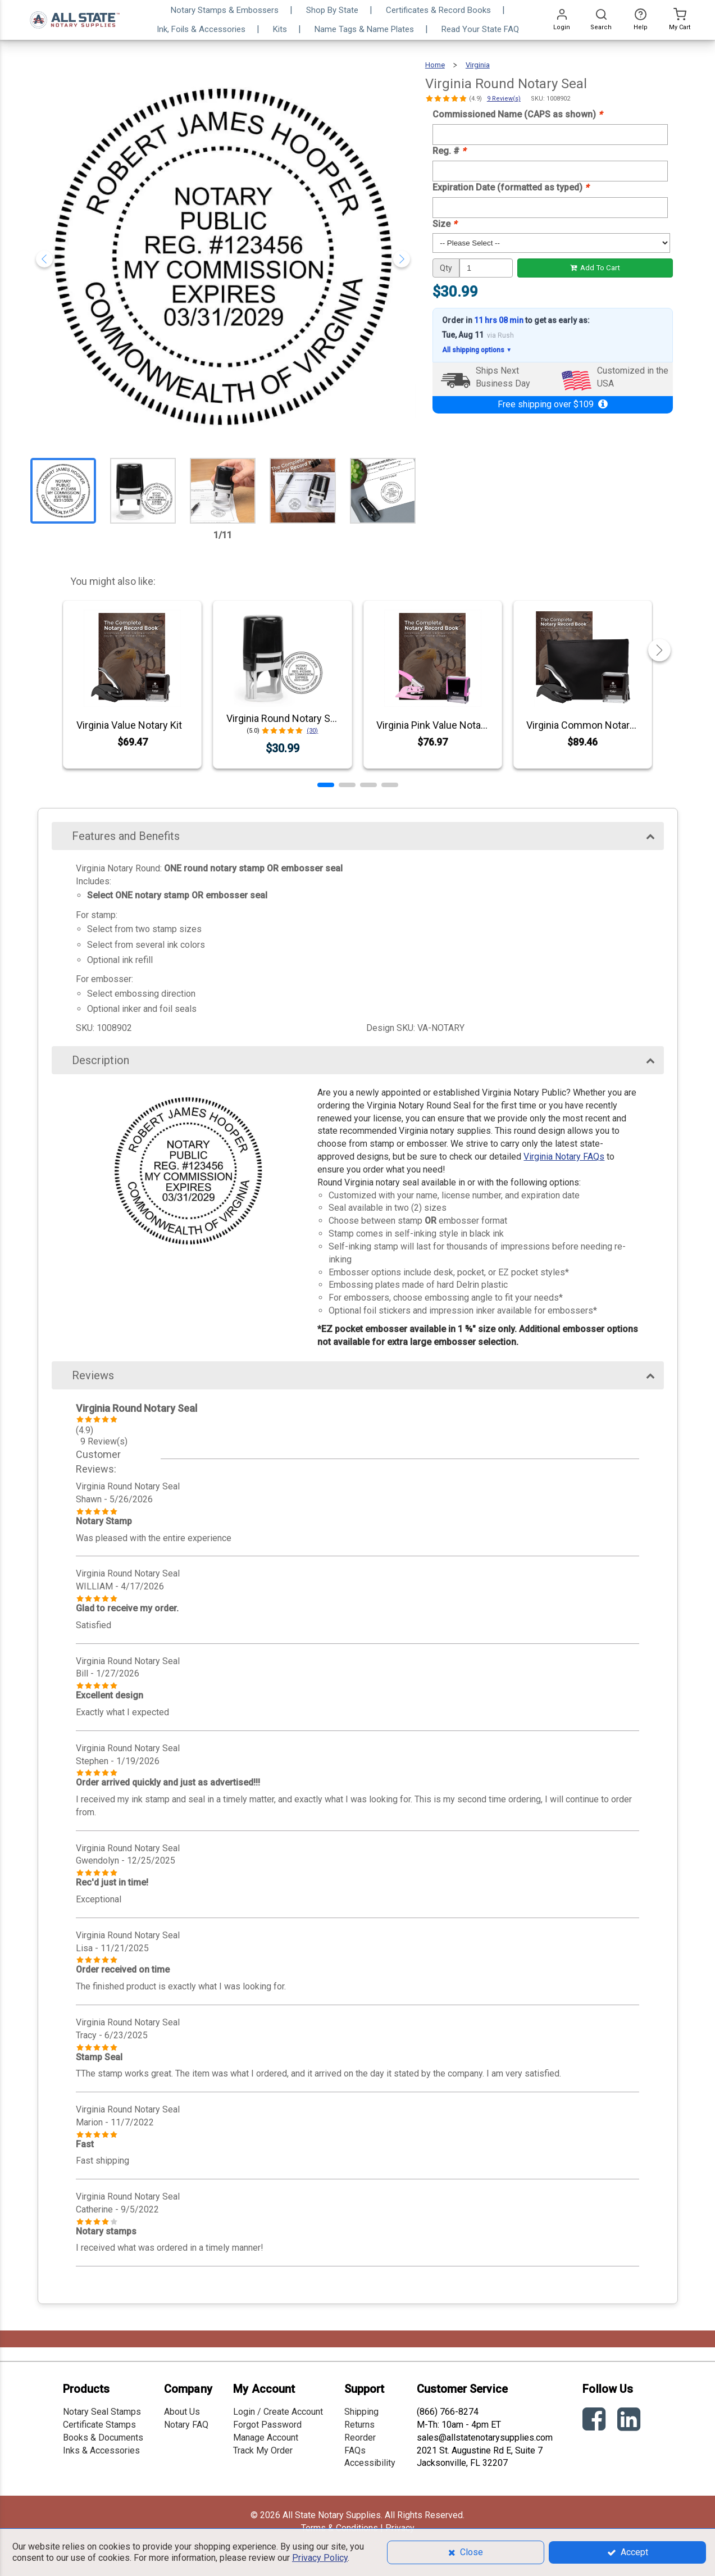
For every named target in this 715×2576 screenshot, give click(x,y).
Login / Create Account (278, 2411)
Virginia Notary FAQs (563, 1156)
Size (444, 224)
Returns (359, 2424)
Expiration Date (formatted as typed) (510, 187)
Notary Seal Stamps (102, 2411)
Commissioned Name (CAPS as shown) (517, 114)
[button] (325, 785)
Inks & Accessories (101, 2450)
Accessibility (369, 2462)
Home (435, 65)
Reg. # (449, 151)
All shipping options (477, 350)
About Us (182, 2411)
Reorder (360, 2437)
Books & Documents (103, 2437)
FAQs (355, 2450)
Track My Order (263, 2450)
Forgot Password (267, 2424)
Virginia (478, 65)
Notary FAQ (186, 2424)
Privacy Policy (320, 2557)
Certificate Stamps (99, 2424)
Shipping (361, 2411)
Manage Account (265, 2437)
